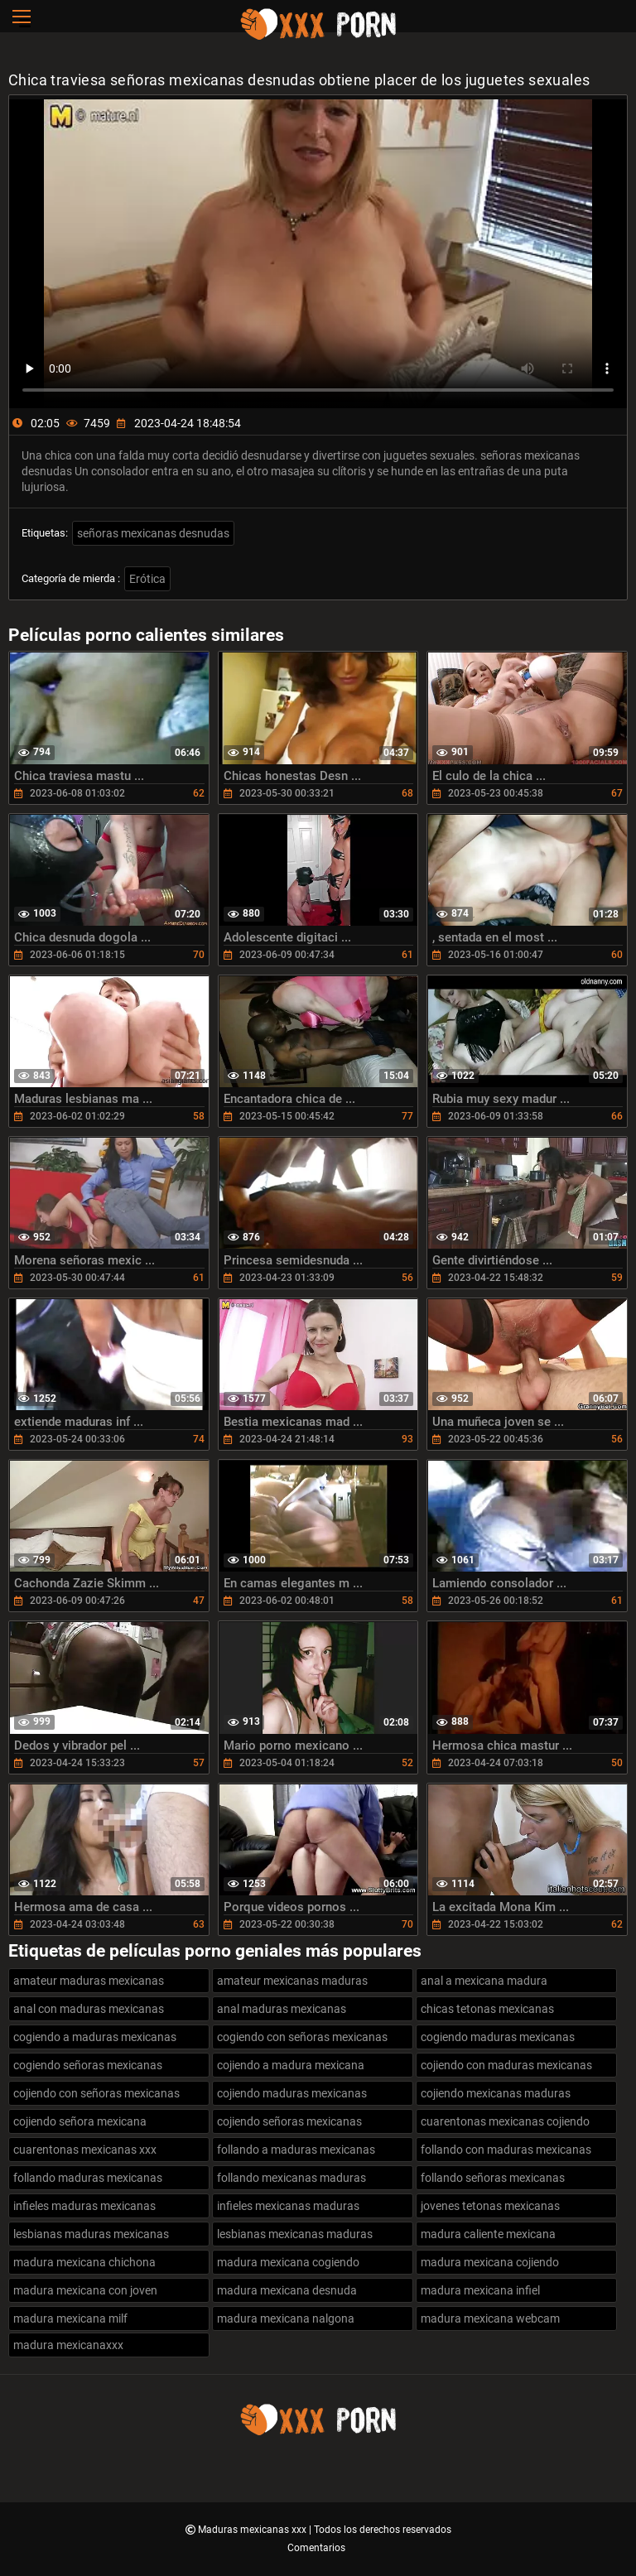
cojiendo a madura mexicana (290, 2065)
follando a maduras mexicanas (296, 2149)
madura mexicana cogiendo (288, 2262)
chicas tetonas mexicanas (487, 2008)
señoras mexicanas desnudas (153, 533)
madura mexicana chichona (84, 2262)
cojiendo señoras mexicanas (289, 2121)
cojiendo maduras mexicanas (292, 2093)
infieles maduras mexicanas (84, 2205)
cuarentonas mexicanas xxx (85, 2149)
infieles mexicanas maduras (288, 2205)
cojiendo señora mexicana (80, 2121)
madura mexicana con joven (85, 2290)
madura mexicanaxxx (68, 2345)
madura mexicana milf (70, 2318)
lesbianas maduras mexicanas (91, 2234)
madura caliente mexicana (488, 2234)
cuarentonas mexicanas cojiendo (505, 2121)
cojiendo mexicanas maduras (496, 2093)
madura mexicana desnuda (287, 2290)
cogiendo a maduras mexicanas (94, 2037)
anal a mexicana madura (484, 1980)
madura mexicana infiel (480, 2290)
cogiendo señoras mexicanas (87, 2065)
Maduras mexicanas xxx (253, 2529)
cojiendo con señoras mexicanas (96, 2093)
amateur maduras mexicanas (88, 1980)
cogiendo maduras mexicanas (498, 2037)
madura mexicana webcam (490, 2318)
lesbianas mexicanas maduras (295, 2234)
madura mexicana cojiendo (490, 2262)
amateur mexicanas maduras (292, 1980)
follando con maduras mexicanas (506, 2149)
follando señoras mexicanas (493, 2177)
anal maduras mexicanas (281, 2008)
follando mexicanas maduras (291, 2177)
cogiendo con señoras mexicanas (302, 2037)
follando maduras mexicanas (87, 2177)
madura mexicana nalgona (285, 2318)
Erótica (147, 578)
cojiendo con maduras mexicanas (506, 2065)
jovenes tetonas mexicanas (490, 2205)
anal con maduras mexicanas (88, 2008)
